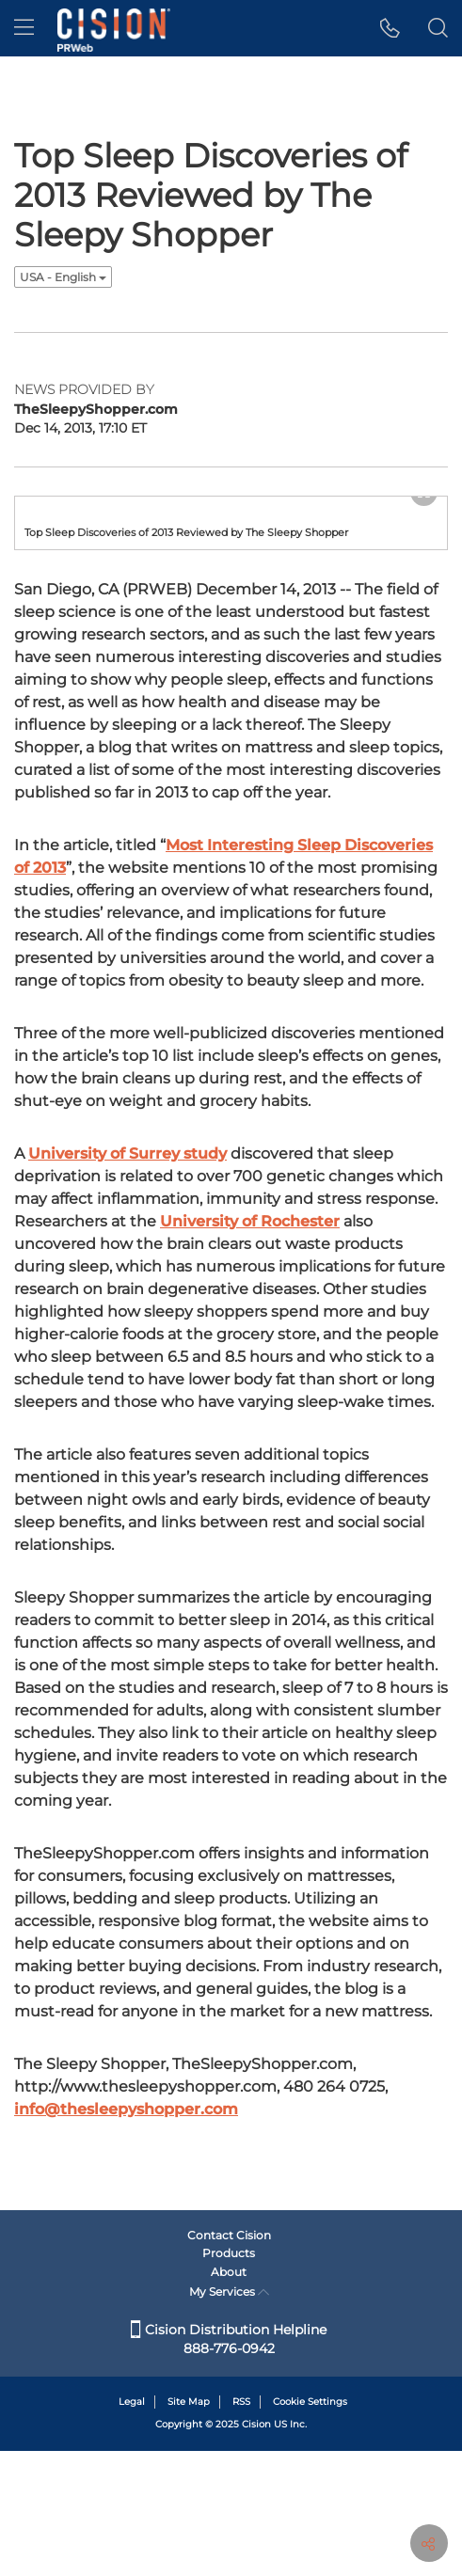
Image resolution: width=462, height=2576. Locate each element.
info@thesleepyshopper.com (126, 2236)
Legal (132, 2527)
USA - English (63, 277)
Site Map (188, 2527)
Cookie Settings (310, 2527)
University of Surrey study (127, 1280)
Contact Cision (229, 2360)
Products (228, 2378)
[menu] (24, 28)
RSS (241, 2527)
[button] (390, 28)
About (229, 2397)
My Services (229, 2417)
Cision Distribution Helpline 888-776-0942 (229, 2464)
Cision (256, 2549)
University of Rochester (250, 1348)
